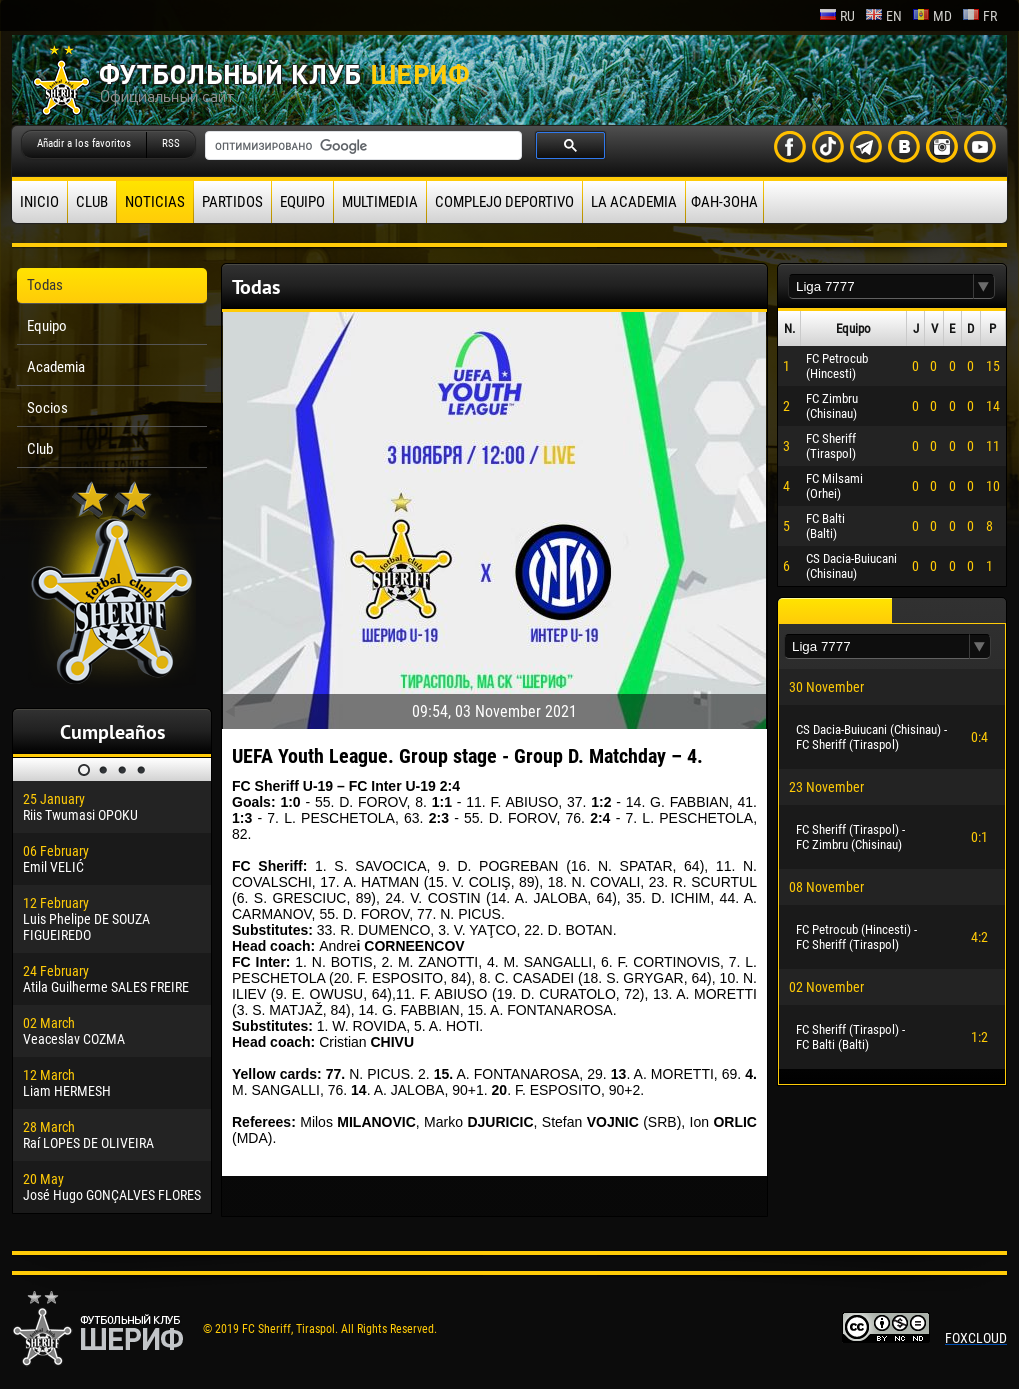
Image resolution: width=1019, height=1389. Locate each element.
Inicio (39, 202)
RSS (171, 143)
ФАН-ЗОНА (724, 202)
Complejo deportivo (504, 202)
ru (837, 16)
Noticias (155, 202)
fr (979, 16)
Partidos (232, 202)
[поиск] (361, 146)
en (883, 16)
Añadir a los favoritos (84, 143)
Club (92, 202)
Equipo (302, 202)
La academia (634, 202)
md (932, 16)
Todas (45, 285)
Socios (47, 408)
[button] (984, 286)
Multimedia (380, 202)
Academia (56, 367)
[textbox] (881, 286)
